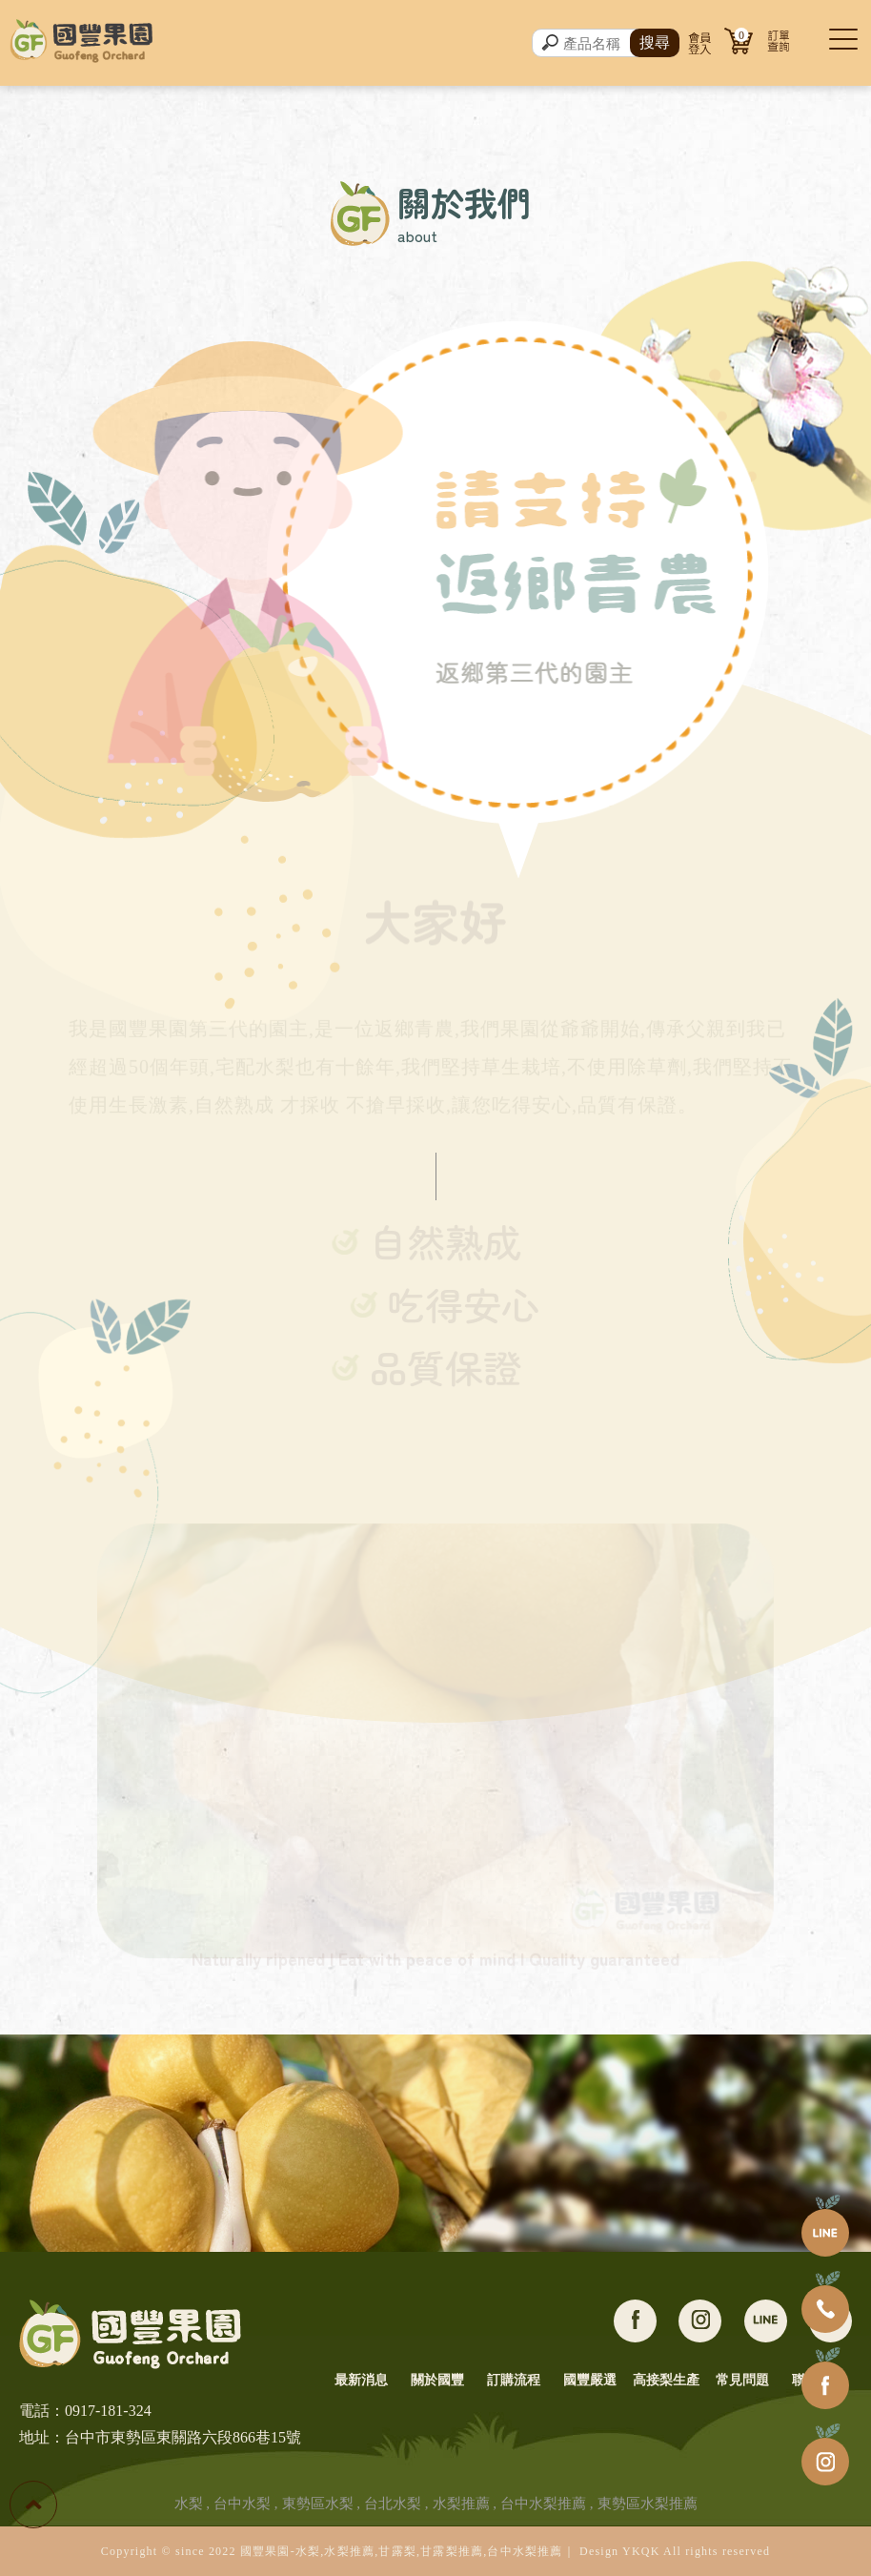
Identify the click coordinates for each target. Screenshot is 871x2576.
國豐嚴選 (590, 2380)
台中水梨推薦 (543, 2503)
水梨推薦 (461, 2503)
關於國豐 (437, 2380)
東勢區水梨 (318, 2503)
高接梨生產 (666, 2380)
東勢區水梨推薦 (648, 2503)
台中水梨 (242, 2503)
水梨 (188, 2503)
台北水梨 (392, 2503)
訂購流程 (513, 2380)
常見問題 (742, 2380)
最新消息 (361, 2380)
